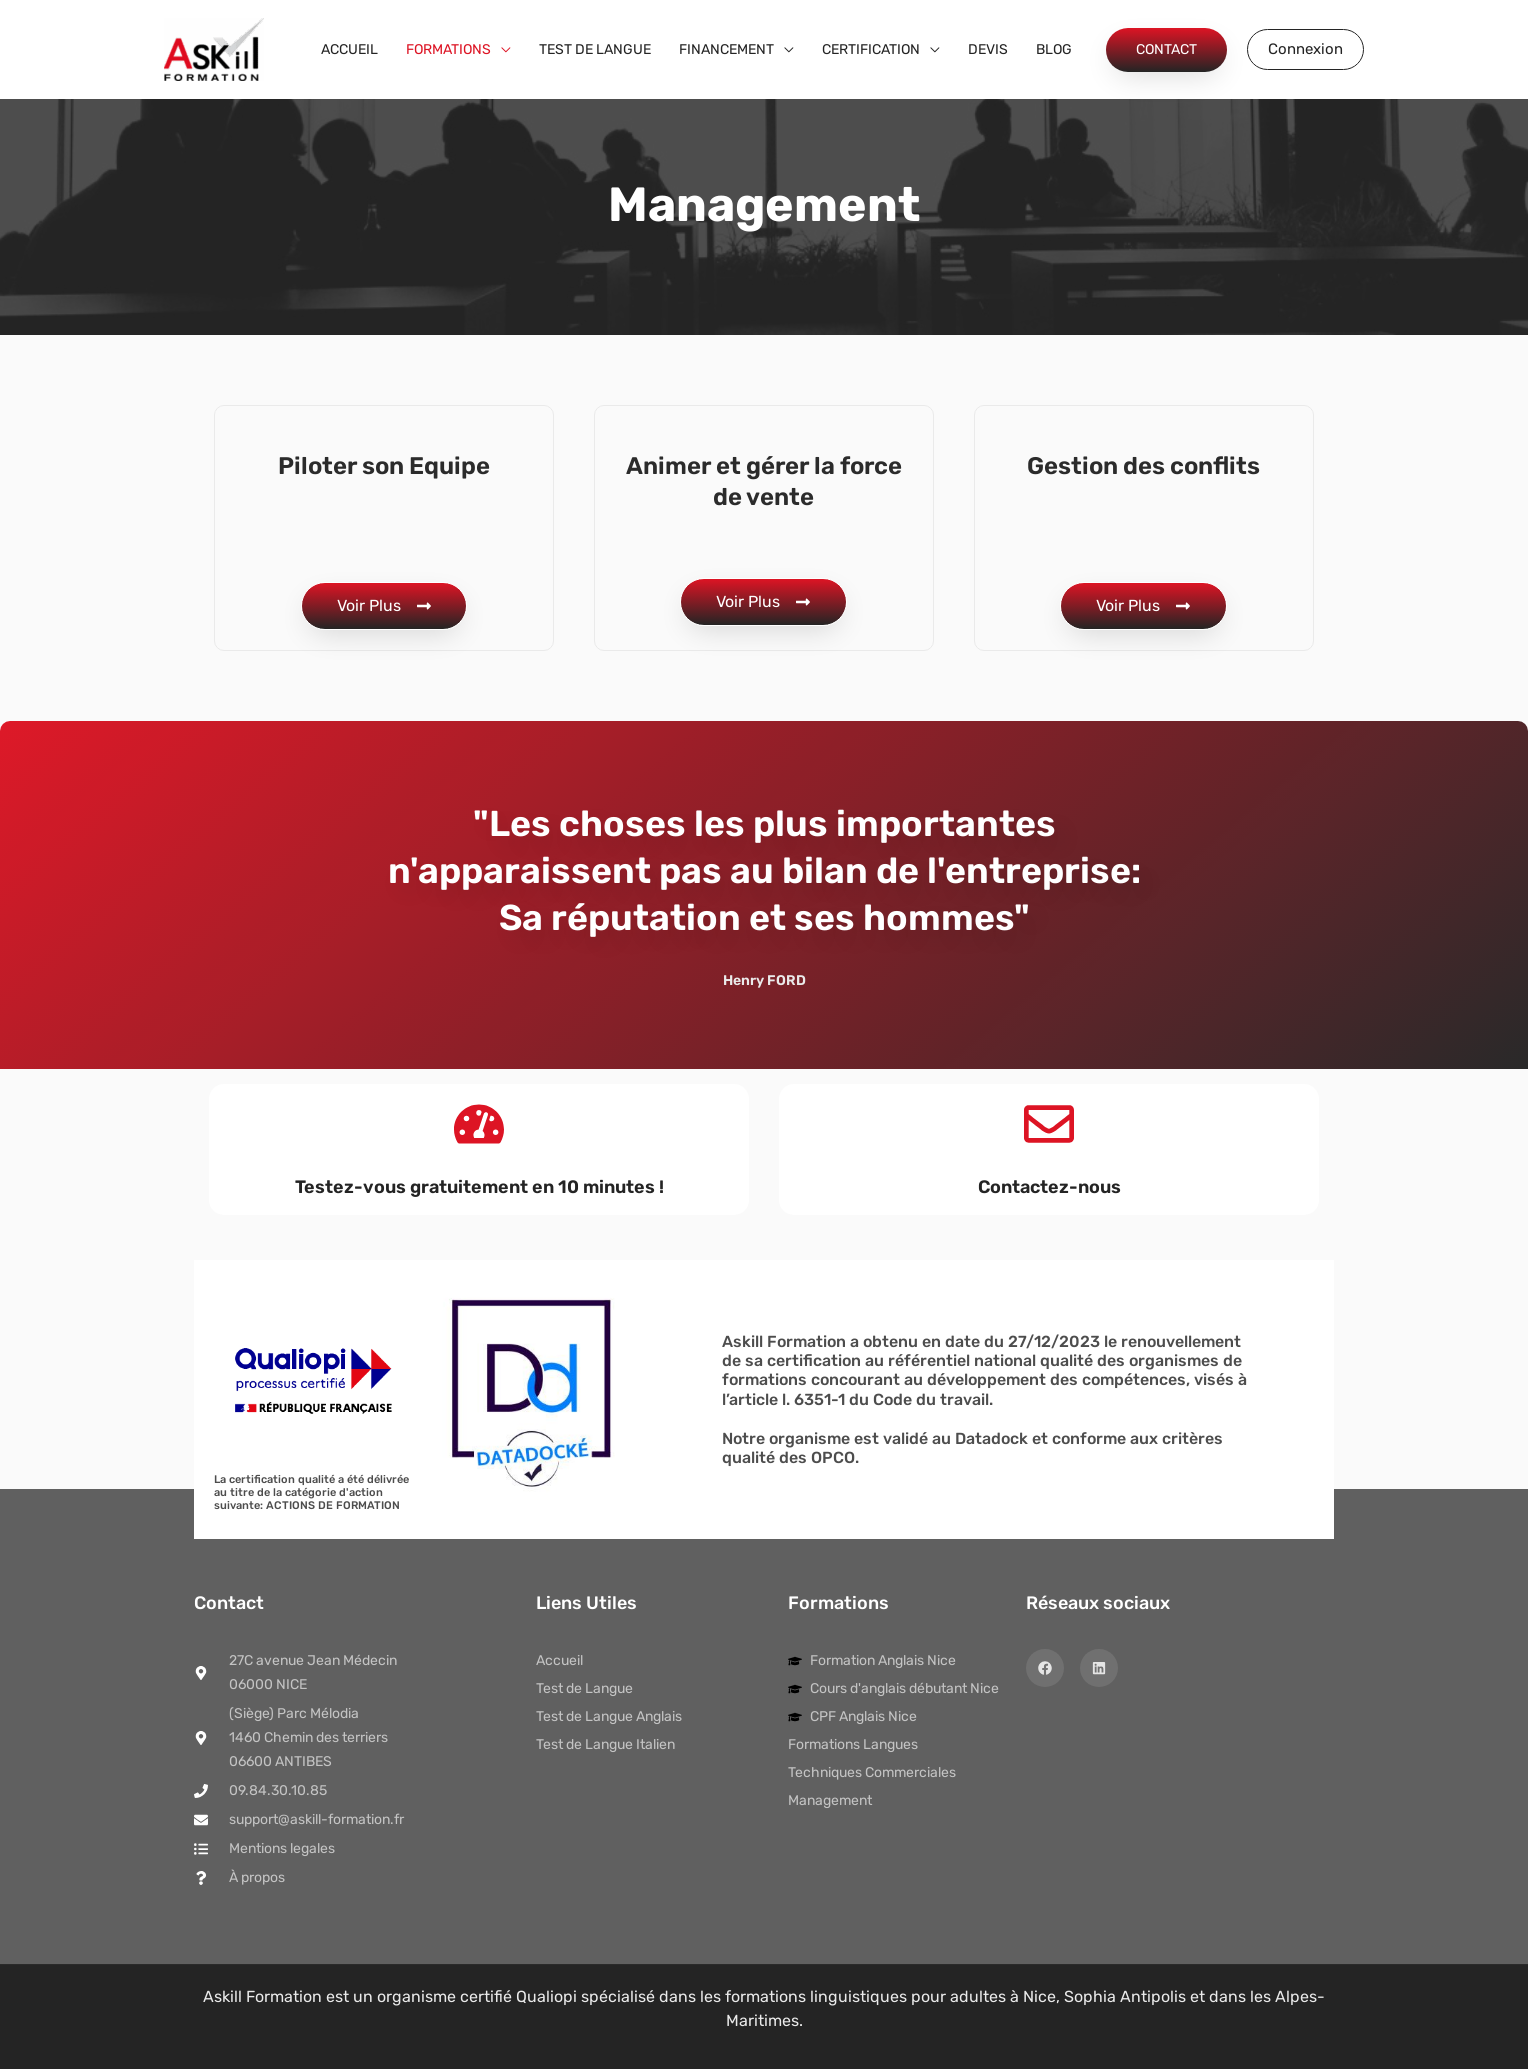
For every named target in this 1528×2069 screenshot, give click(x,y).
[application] (501, 50)
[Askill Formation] (214, 48)
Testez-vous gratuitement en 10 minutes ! (479, 1187)
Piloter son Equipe (384, 466)
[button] (1166, 50)
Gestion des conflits (1143, 466)
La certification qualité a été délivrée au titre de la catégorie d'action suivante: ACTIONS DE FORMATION (311, 1492)
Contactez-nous (1049, 1187)
